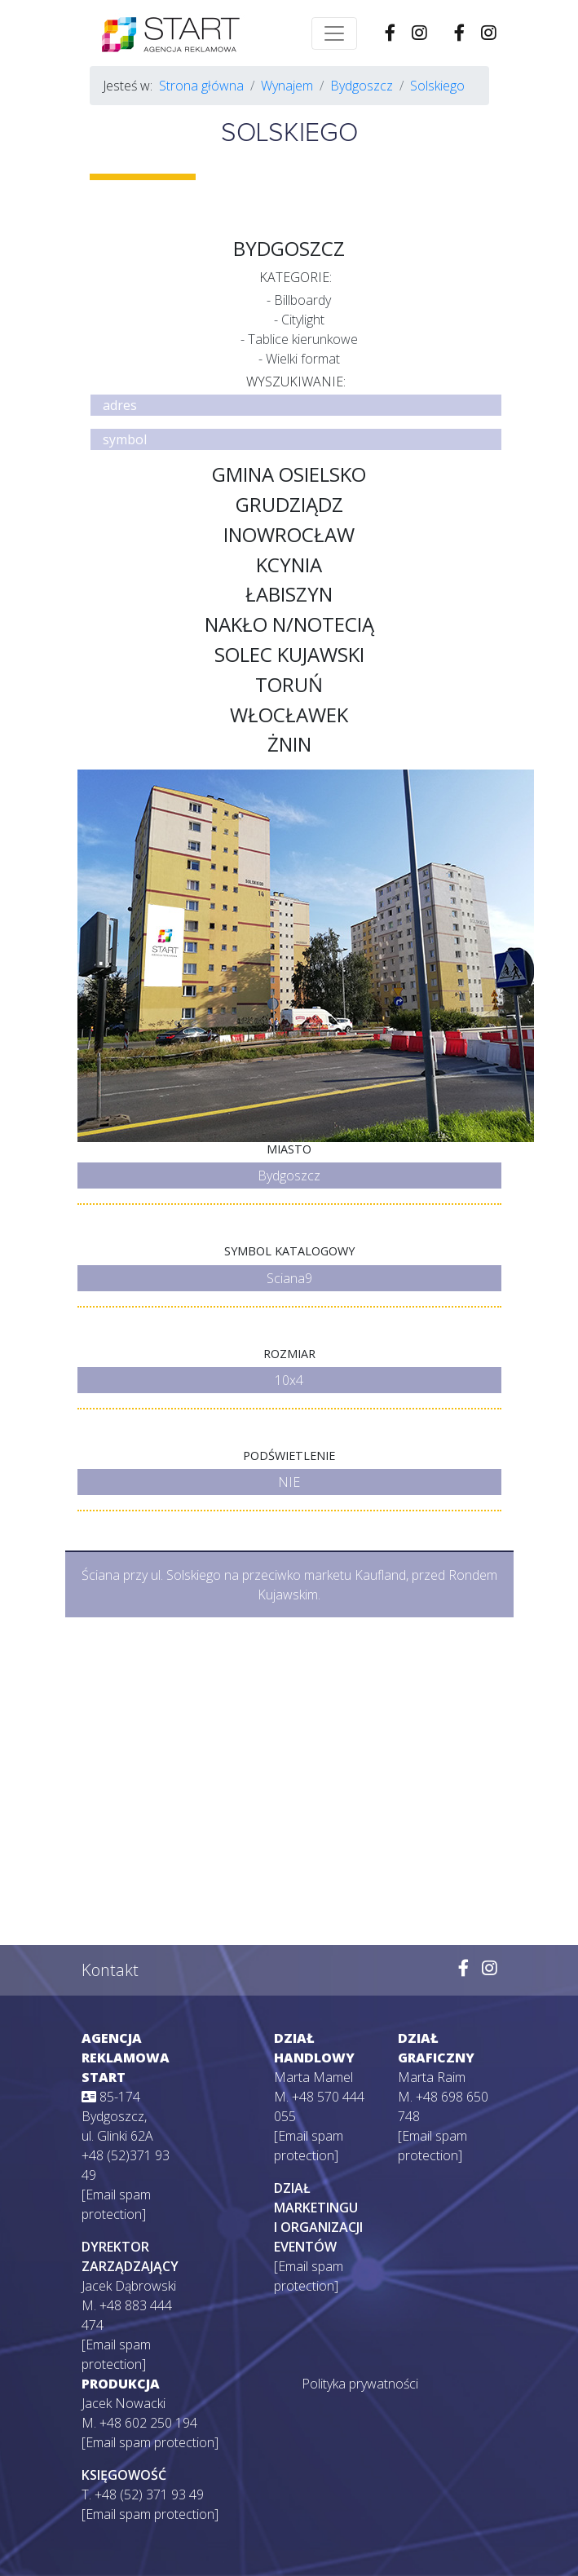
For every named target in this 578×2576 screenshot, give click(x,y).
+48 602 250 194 (148, 2423)
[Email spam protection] (150, 2442)
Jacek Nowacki (123, 2403)
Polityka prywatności (360, 2384)
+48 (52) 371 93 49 (149, 2494)
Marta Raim (431, 2077)
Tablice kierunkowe (303, 339)
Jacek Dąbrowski (129, 2286)
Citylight (302, 320)
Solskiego (437, 86)
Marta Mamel (313, 2077)
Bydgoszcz (361, 86)
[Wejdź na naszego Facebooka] (459, 33)
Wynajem (287, 86)
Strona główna (201, 86)
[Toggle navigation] (334, 33)
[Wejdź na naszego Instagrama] (488, 33)
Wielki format (303, 359)
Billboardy (302, 300)
